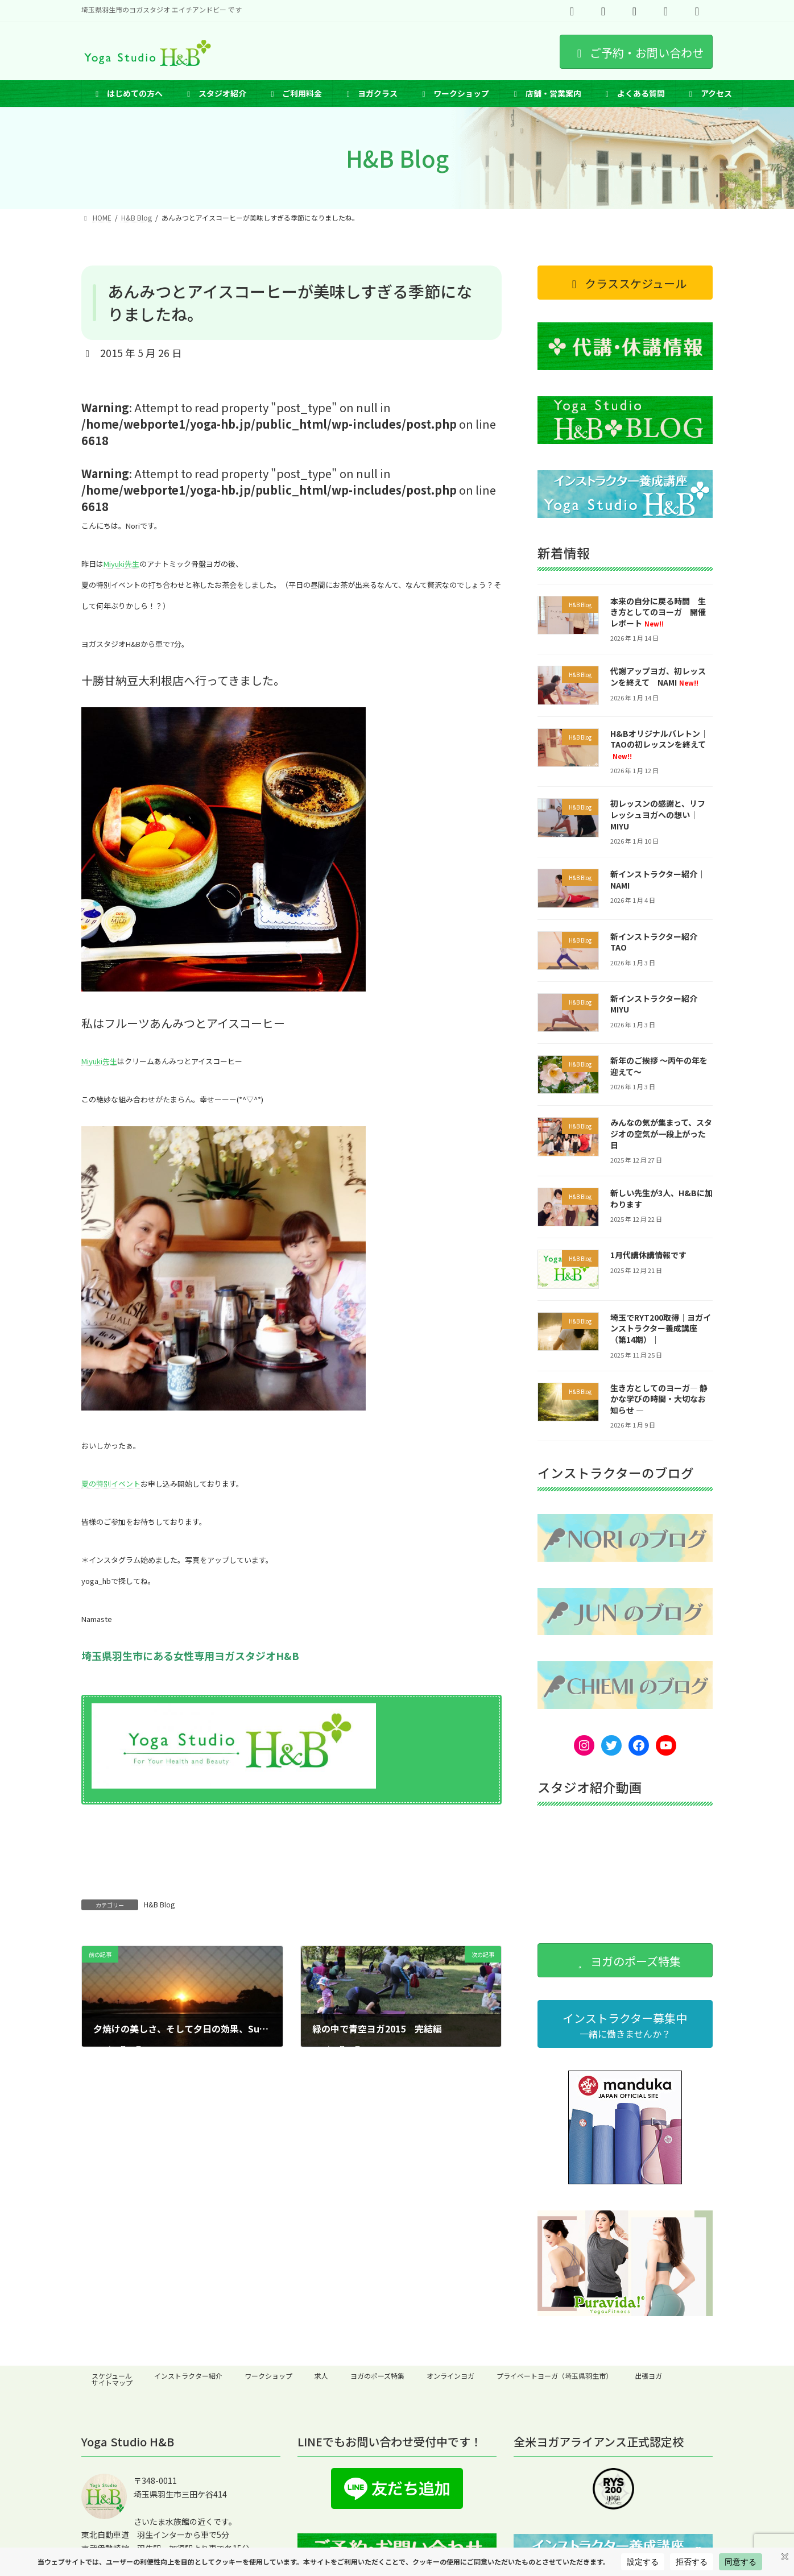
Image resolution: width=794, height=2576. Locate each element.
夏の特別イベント (110, 1483)
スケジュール (112, 2375)
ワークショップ (268, 2375)
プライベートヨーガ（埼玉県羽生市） (555, 2375)
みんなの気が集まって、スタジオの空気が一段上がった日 (661, 1134)
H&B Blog (159, 1904)
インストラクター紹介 (188, 2375)
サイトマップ (112, 2382)
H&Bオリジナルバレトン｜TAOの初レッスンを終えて (659, 744)
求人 (321, 2375)
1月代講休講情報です (648, 1255)
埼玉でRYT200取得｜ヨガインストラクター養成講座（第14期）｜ (660, 1328)
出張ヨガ (648, 2375)
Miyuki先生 (121, 563)
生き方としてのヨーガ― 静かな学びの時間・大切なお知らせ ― (659, 1399)
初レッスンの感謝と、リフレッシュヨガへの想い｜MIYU (657, 815)
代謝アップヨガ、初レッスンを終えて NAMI (658, 677)
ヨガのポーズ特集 (377, 2375)
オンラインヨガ (450, 2375)
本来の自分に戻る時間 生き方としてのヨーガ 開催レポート (658, 612)
